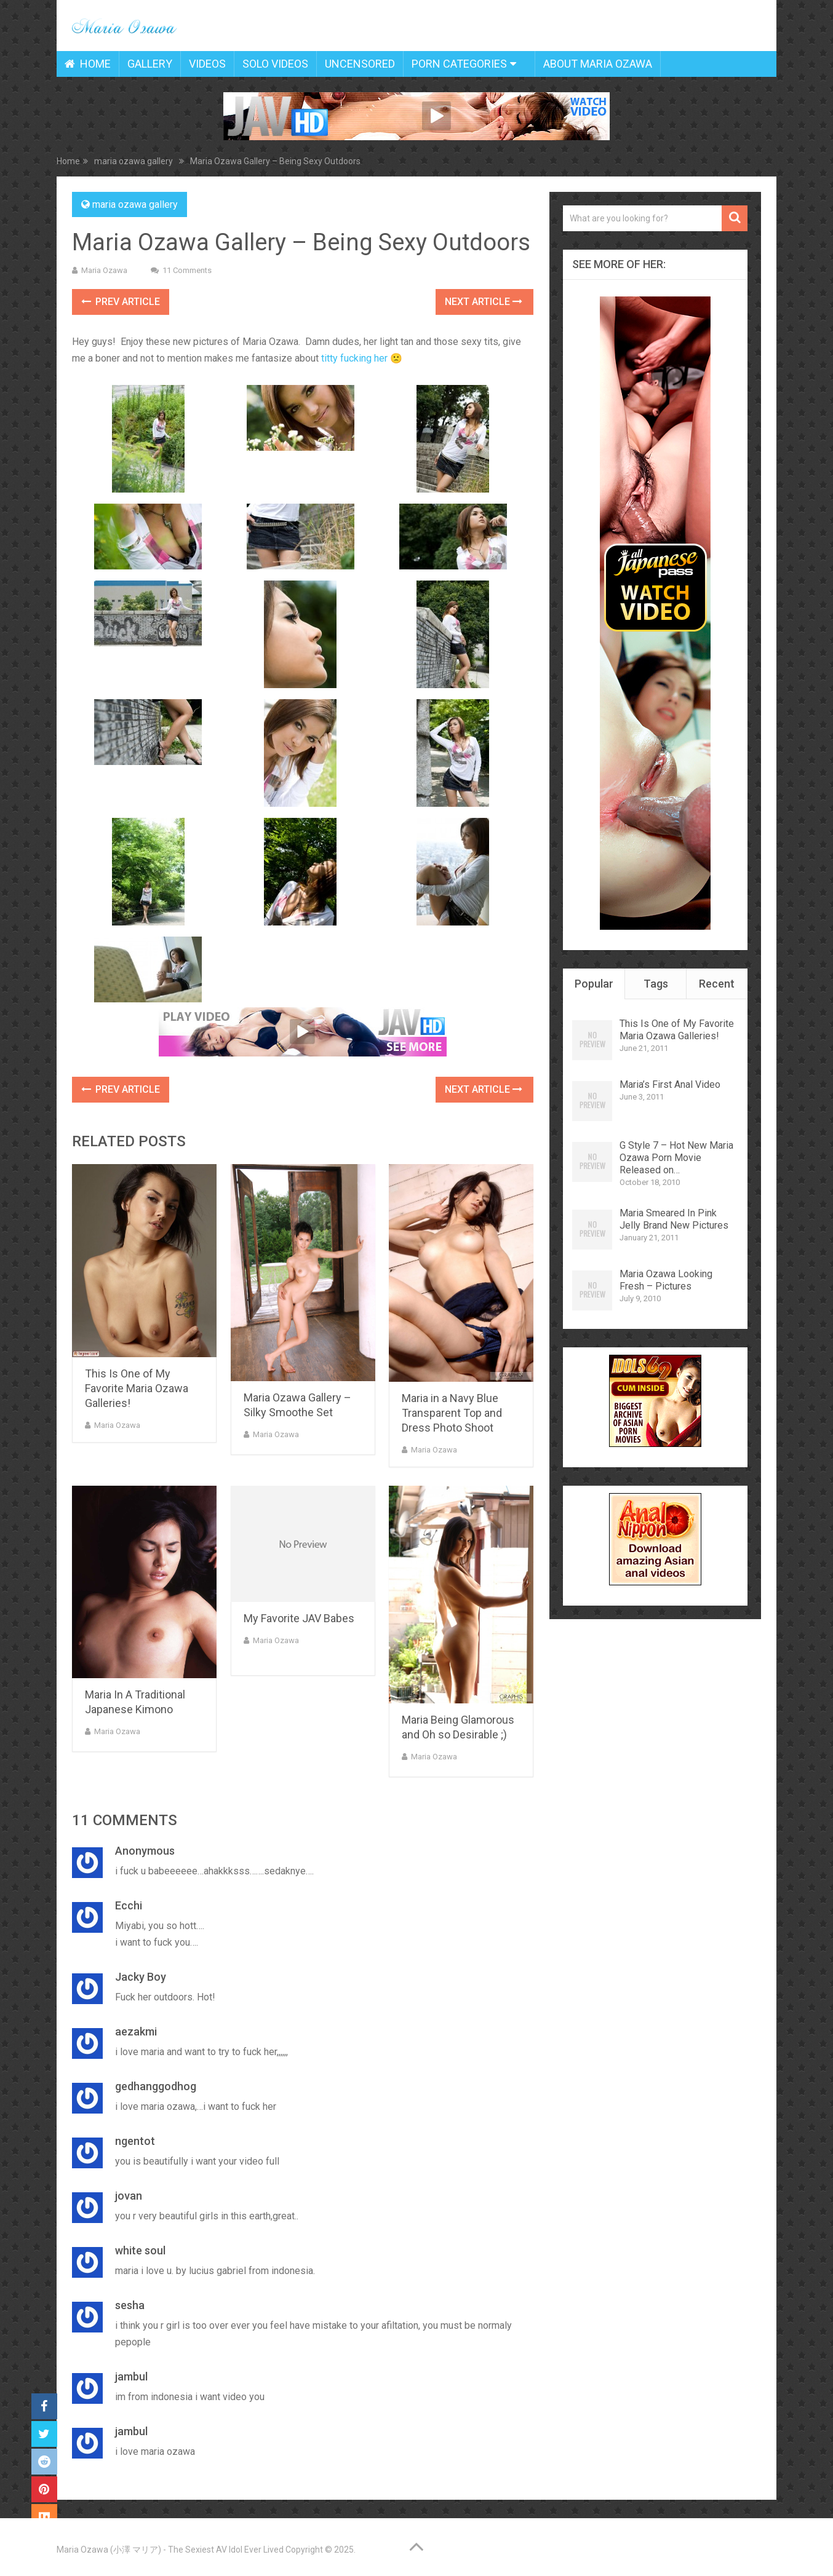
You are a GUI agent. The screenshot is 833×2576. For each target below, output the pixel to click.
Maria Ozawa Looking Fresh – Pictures (666, 1280)
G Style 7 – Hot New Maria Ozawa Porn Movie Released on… (676, 1157)
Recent (717, 983)
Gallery (149, 63)
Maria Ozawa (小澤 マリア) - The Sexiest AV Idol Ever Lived (170, 2549)
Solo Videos (275, 63)
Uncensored (360, 63)
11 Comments (187, 270)
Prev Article (120, 301)
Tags (656, 983)
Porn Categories (459, 63)
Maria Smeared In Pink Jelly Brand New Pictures (674, 1219)
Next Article (483, 301)
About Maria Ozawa (597, 63)
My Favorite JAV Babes (299, 1618)
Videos (207, 63)
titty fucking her (354, 358)
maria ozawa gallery (135, 204)
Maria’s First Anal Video (670, 1084)
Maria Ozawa (104, 270)
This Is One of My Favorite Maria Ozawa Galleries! (136, 1388)
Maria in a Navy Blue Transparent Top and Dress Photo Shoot (452, 1413)
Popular (594, 983)
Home (88, 63)
